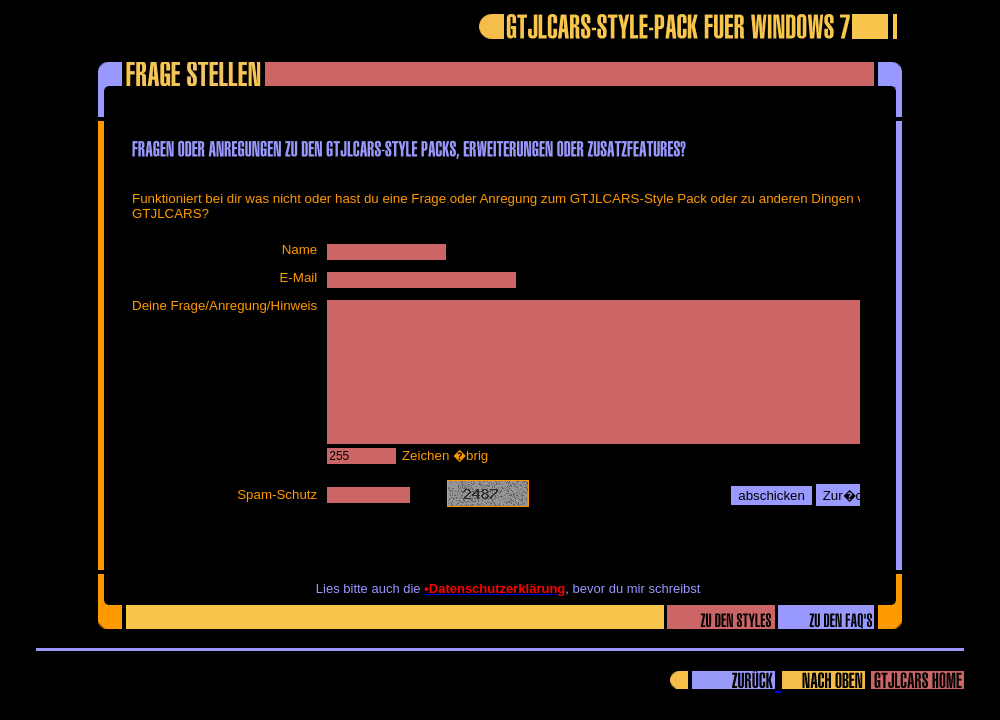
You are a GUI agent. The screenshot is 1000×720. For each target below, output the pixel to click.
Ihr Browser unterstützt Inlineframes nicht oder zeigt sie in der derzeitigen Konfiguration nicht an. (493, 340)
